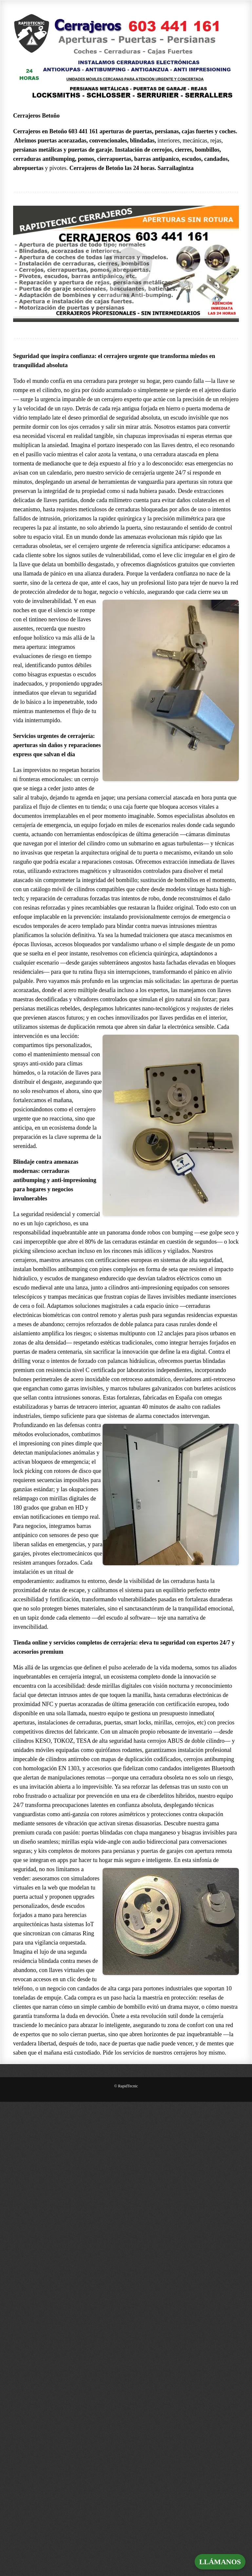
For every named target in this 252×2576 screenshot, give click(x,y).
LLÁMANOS (220, 2562)
